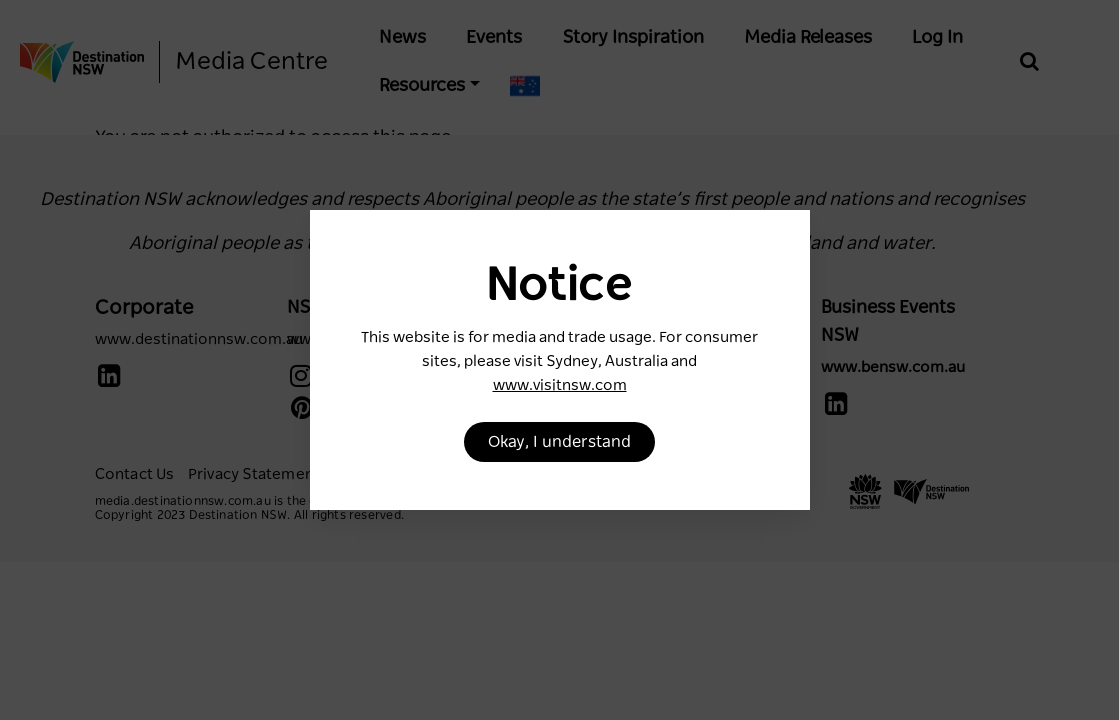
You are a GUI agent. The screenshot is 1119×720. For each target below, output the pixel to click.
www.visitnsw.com (560, 385)
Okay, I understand (559, 442)
